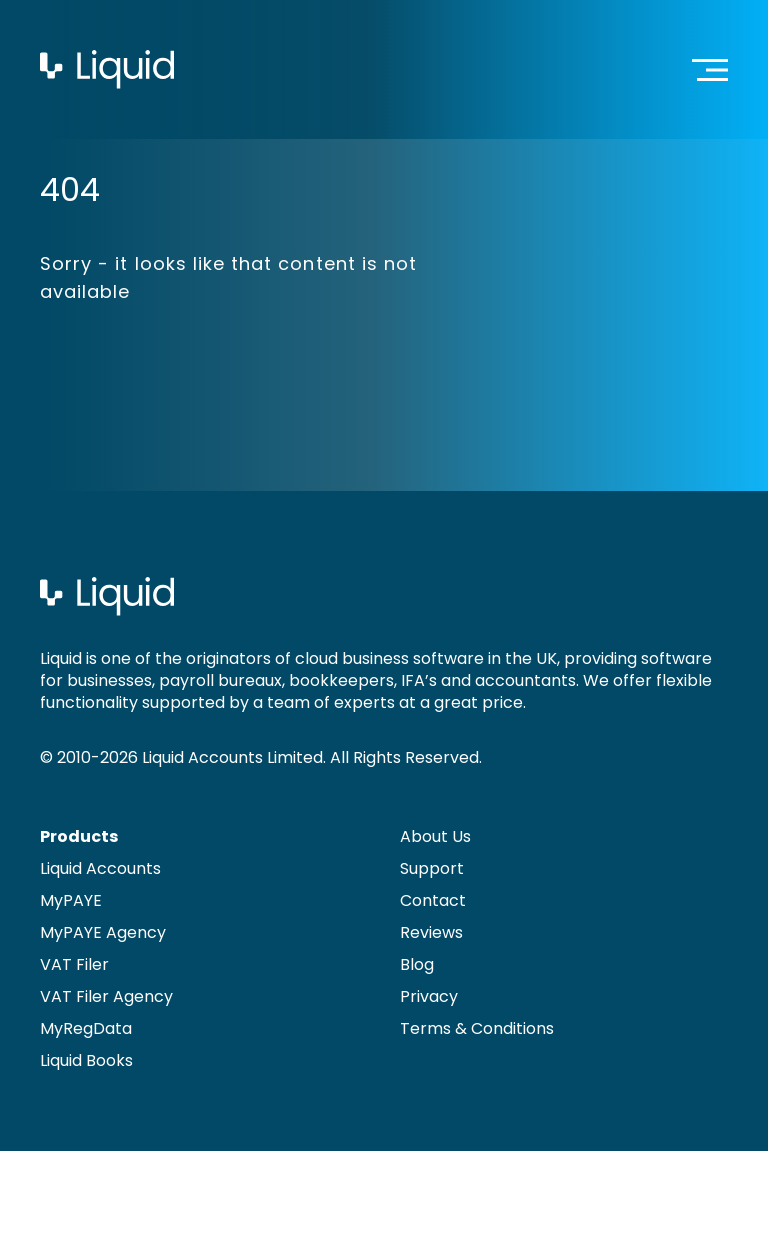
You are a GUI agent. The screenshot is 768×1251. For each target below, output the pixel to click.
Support (432, 868)
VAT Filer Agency (106, 996)
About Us (435, 836)
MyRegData (86, 1028)
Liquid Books (86, 1060)
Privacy (429, 996)
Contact (433, 900)
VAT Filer (74, 964)
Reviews (431, 932)
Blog (417, 964)
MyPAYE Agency (103, 932)
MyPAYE (71, 900)
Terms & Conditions (477, 1028)
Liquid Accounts (100, 868)
